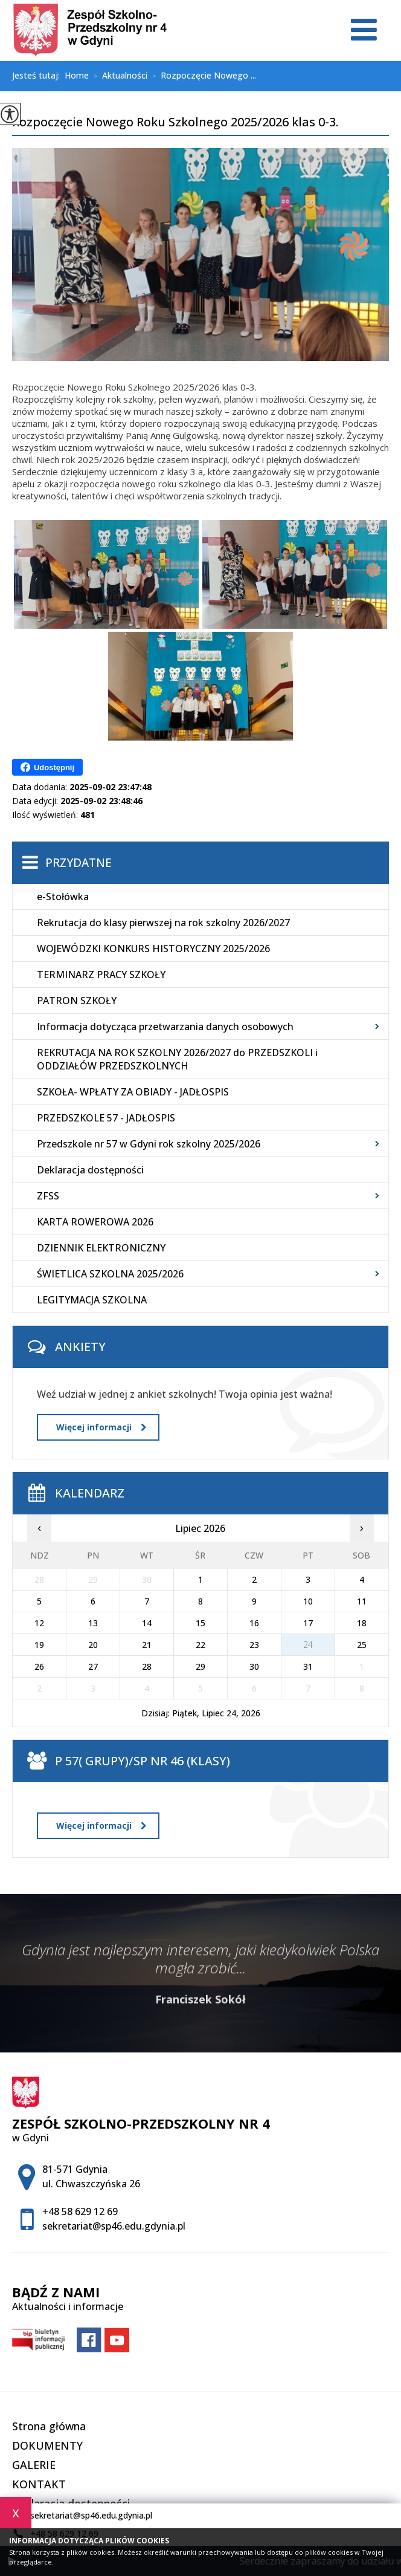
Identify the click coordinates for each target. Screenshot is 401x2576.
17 (308, 1623)
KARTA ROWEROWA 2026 (95, 1221)
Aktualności (118, 76)
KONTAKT (39, 2484)
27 (93, 1666)
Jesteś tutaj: (38, 75)
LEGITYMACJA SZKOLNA (92, 1299)
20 (93, 1644)
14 (147, 1623)
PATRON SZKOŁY (77, 1000)
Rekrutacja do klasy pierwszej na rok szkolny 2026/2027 (163, 922)
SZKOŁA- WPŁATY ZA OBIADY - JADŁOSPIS (133, 1091)
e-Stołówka (63, 896)
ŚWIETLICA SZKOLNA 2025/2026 (110, 1273)
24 (308, 1644)
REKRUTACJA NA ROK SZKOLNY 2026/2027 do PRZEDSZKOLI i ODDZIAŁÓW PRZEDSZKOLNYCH (177, 1059)
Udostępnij (47, 767)
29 (200, 1666)
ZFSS (48, 1195)
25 (362, 1644)
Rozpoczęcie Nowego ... (201, 76)
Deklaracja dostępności (90, 1169)
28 (147, 1666)
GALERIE (34, 2465)
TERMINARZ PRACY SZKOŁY (101, 974)
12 (39, 1623)
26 (39, 1666)
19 (39, 1644)
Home (77, 75)
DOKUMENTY (47, 2445)
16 (254, 1623)
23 (254, 1644)
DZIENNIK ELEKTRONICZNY (101, 1247)
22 (200, 1644)
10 (308, 1601)
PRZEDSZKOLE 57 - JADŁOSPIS (106, 1117)
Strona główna (49, 2426)
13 (93, 1623)
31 (308, 1666)
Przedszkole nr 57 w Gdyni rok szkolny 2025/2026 (148, 1143)
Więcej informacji (101, 1427)
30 (254, 1666)
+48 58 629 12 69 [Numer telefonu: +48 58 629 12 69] (80, 2211)
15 (200, 1623)
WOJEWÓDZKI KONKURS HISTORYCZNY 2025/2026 (153, 948)
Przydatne (78, 863)
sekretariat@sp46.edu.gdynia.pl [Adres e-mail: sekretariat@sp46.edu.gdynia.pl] (113, 2226)
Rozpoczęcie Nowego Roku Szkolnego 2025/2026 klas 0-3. (175, 122)
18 (362, 1623)
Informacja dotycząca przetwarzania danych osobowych (165, 1026)
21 (147, 1644)
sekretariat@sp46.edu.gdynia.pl (82, 2515)
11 (362, 1601)
